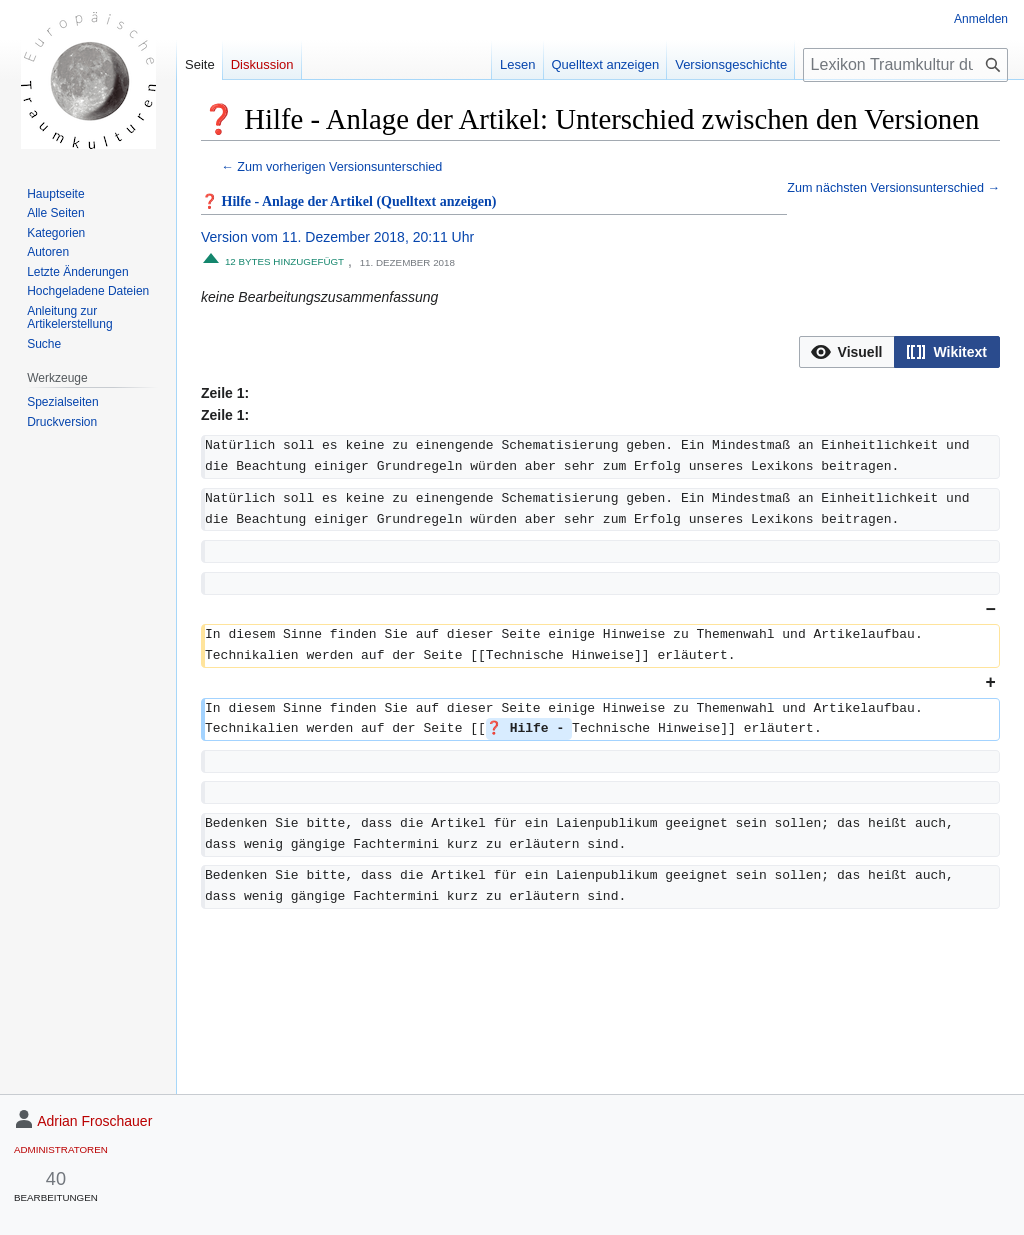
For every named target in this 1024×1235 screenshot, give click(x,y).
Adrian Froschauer (94, 1121)
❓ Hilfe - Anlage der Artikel (287, 201)
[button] (847, 352)
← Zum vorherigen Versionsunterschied (331, 167)
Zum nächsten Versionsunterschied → (893, 188)
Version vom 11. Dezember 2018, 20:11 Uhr (337, 237)
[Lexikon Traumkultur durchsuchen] (905, 65)
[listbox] (899, 352)
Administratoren (61, 1149)
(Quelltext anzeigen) (436, 201)
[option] (847, 351)
